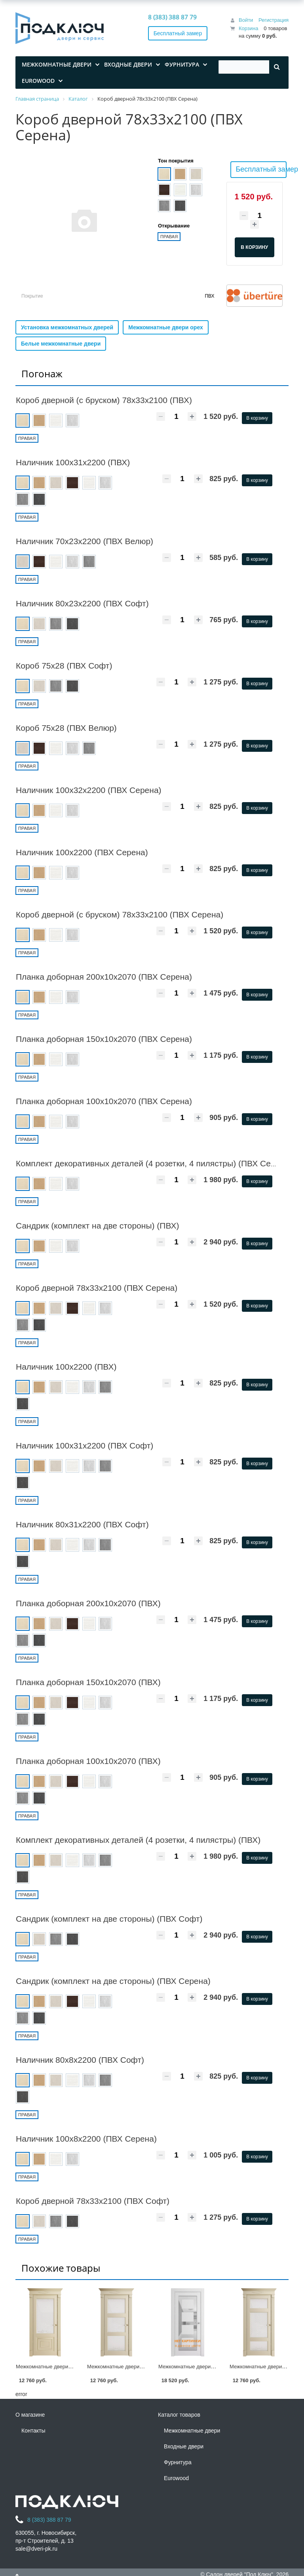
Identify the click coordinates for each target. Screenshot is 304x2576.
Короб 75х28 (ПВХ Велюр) (66, 727)
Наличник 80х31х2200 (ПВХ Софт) (82, 1524)
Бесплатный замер (178, 33)
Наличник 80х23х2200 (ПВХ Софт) (82, 603)
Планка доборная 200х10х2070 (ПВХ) (88, 1603)
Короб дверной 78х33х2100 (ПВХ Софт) (92, 2200)
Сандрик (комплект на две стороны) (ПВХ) (97, 1225)
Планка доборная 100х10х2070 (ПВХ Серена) (104, 1101)
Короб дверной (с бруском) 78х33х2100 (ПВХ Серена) (119, 914)
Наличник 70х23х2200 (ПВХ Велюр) (84, 541)
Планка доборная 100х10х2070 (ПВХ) (88, 1761)
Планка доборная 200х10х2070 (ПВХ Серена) (104, 976)
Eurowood (176, 2478)
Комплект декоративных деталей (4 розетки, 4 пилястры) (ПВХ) (138, 1839)
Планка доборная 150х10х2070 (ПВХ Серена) (104, 1038)
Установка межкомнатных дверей (67, 327)
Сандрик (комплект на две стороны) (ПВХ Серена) (113, 1981)
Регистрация (273, 20)
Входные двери (183, 2446)
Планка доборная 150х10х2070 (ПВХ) (88, 1682)
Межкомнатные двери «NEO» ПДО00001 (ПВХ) (214, 2367)
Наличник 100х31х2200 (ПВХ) (73, 462)
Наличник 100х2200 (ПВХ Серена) (82, 852)
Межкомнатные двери (192, 2430)
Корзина (248, 28)
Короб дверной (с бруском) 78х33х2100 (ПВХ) (104, 400)
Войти (246, 20)
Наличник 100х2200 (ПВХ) (66, 1366)
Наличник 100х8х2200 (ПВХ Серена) (86, 2138)
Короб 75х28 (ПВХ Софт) (64, 665)
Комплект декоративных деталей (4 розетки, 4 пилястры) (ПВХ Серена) (154, 1163)
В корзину (257, 418)
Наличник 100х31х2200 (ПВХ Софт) (84, 1445)
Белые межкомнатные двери (61, 343)
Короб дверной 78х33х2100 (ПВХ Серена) (96, 1287)
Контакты (33, 2430)
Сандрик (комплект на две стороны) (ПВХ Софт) (109, 1918)
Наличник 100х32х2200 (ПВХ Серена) (89, 790)
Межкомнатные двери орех (165, 327)
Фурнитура (178, 2462)
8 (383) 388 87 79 (172, 17)
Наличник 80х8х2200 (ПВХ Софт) (80, 2059)
